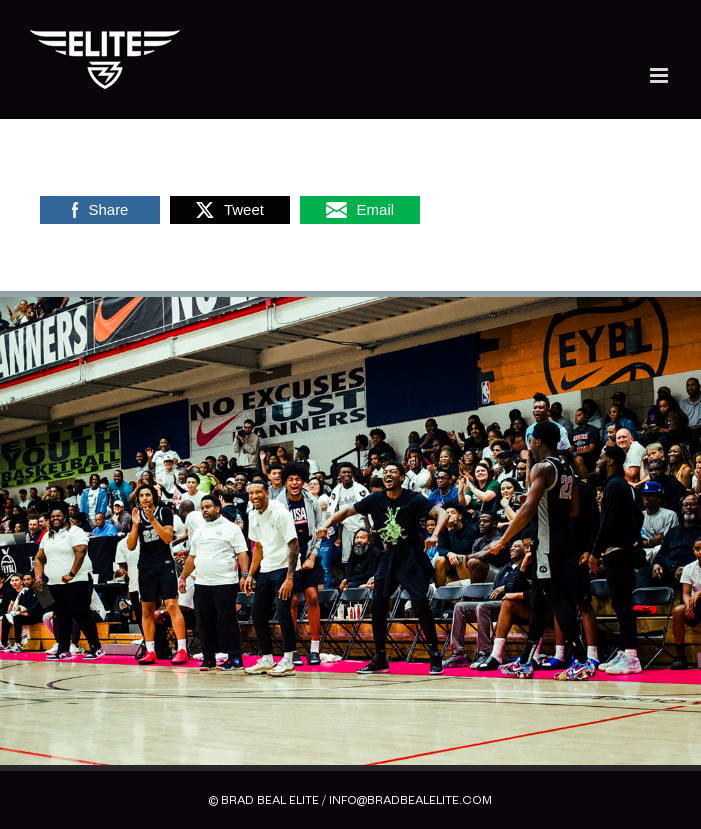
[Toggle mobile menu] (660, 75)
